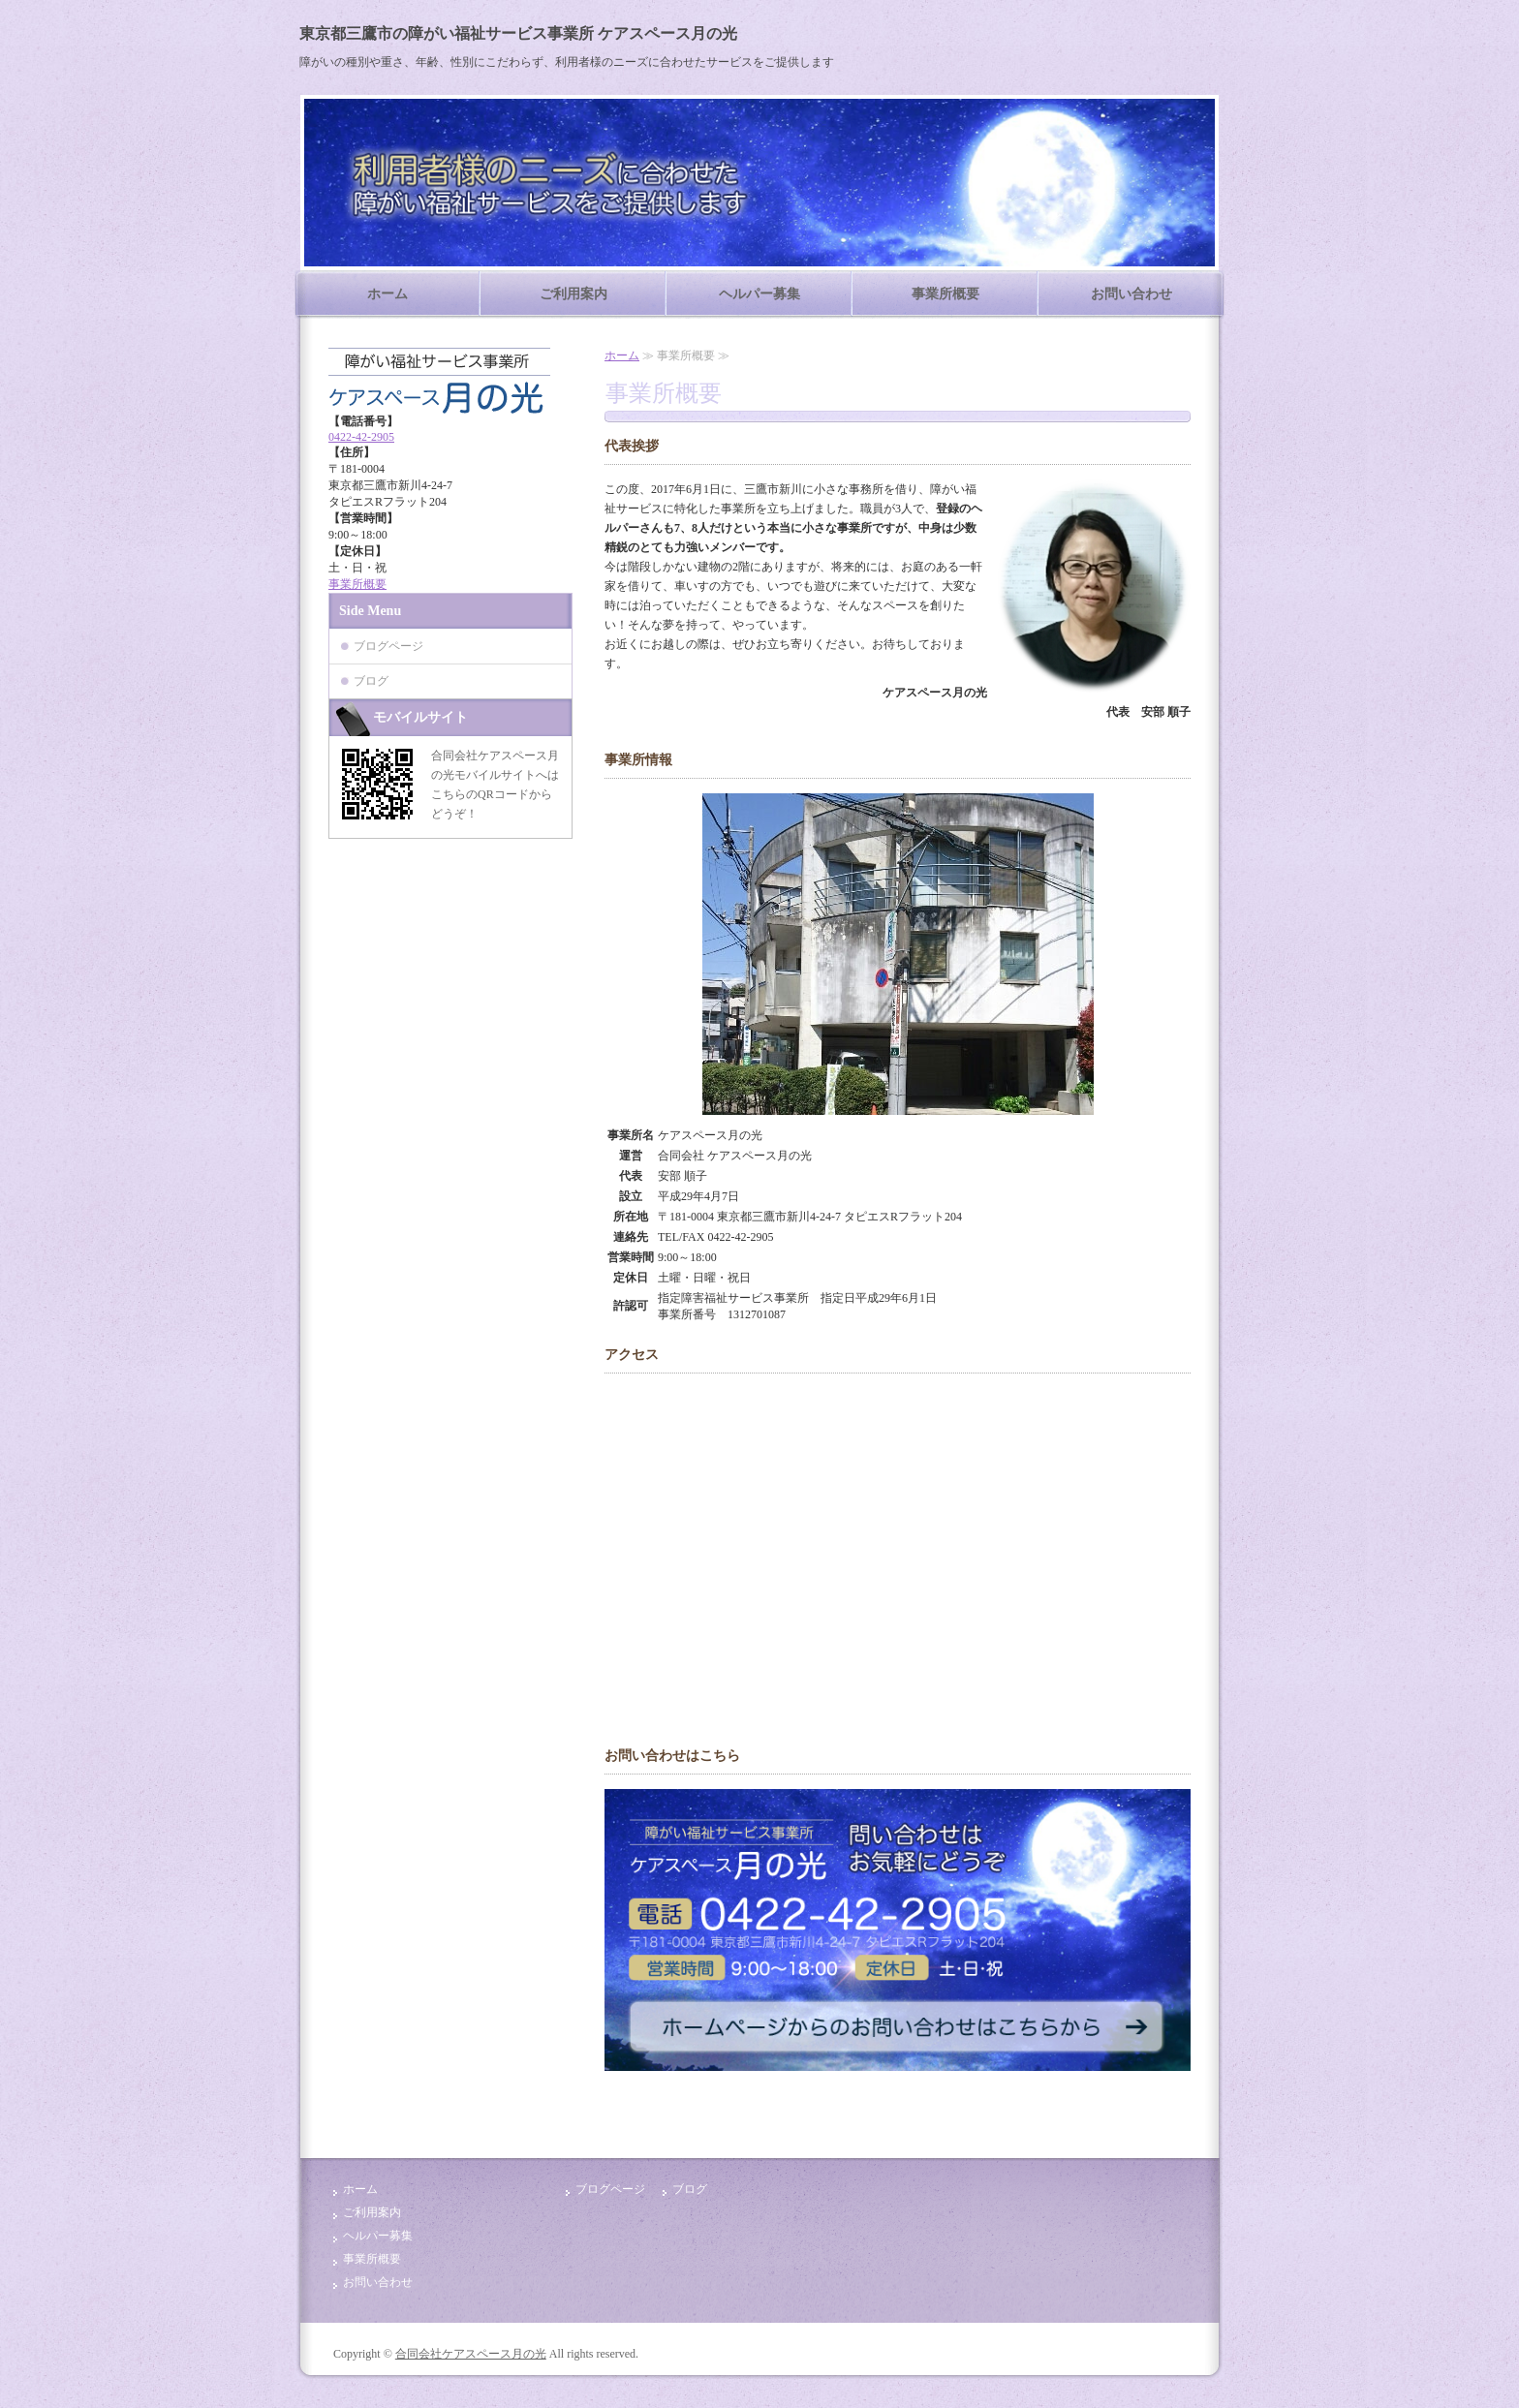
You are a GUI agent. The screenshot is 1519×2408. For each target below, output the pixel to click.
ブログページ (388, 646)
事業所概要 (945, 294)
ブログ (371, 681)
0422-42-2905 (361, 437)
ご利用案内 (573, 294)
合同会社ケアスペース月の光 (470, 2354)
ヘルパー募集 (759, 294)
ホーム (387, 294)
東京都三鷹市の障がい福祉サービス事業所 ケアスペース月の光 (518, 33)
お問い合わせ (1131, 294)
